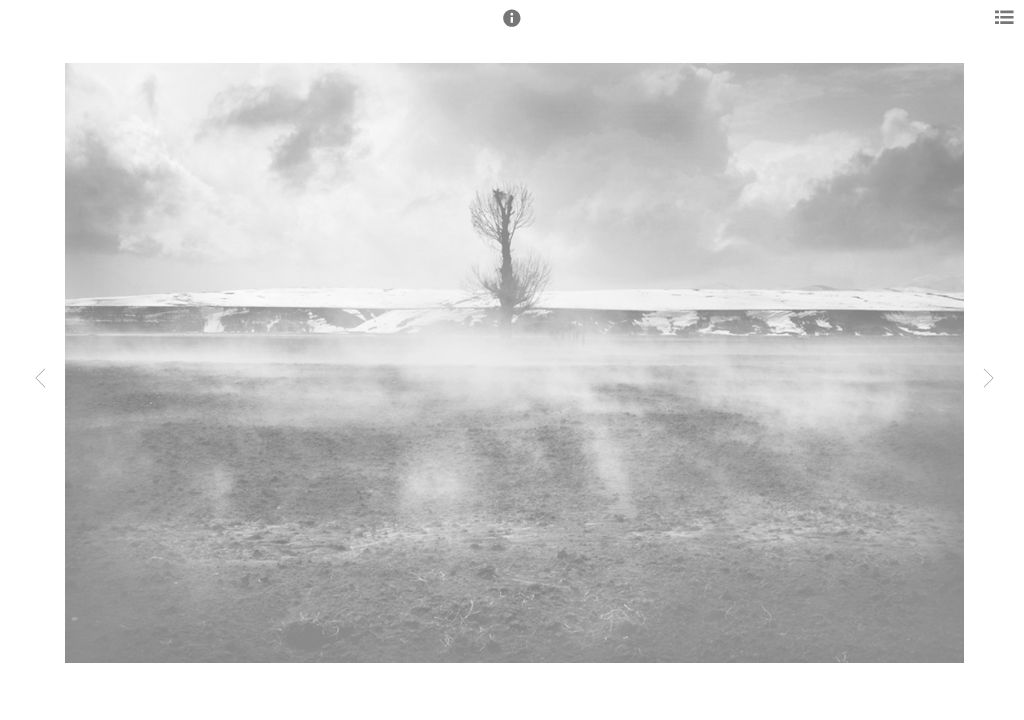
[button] (512, 27)
